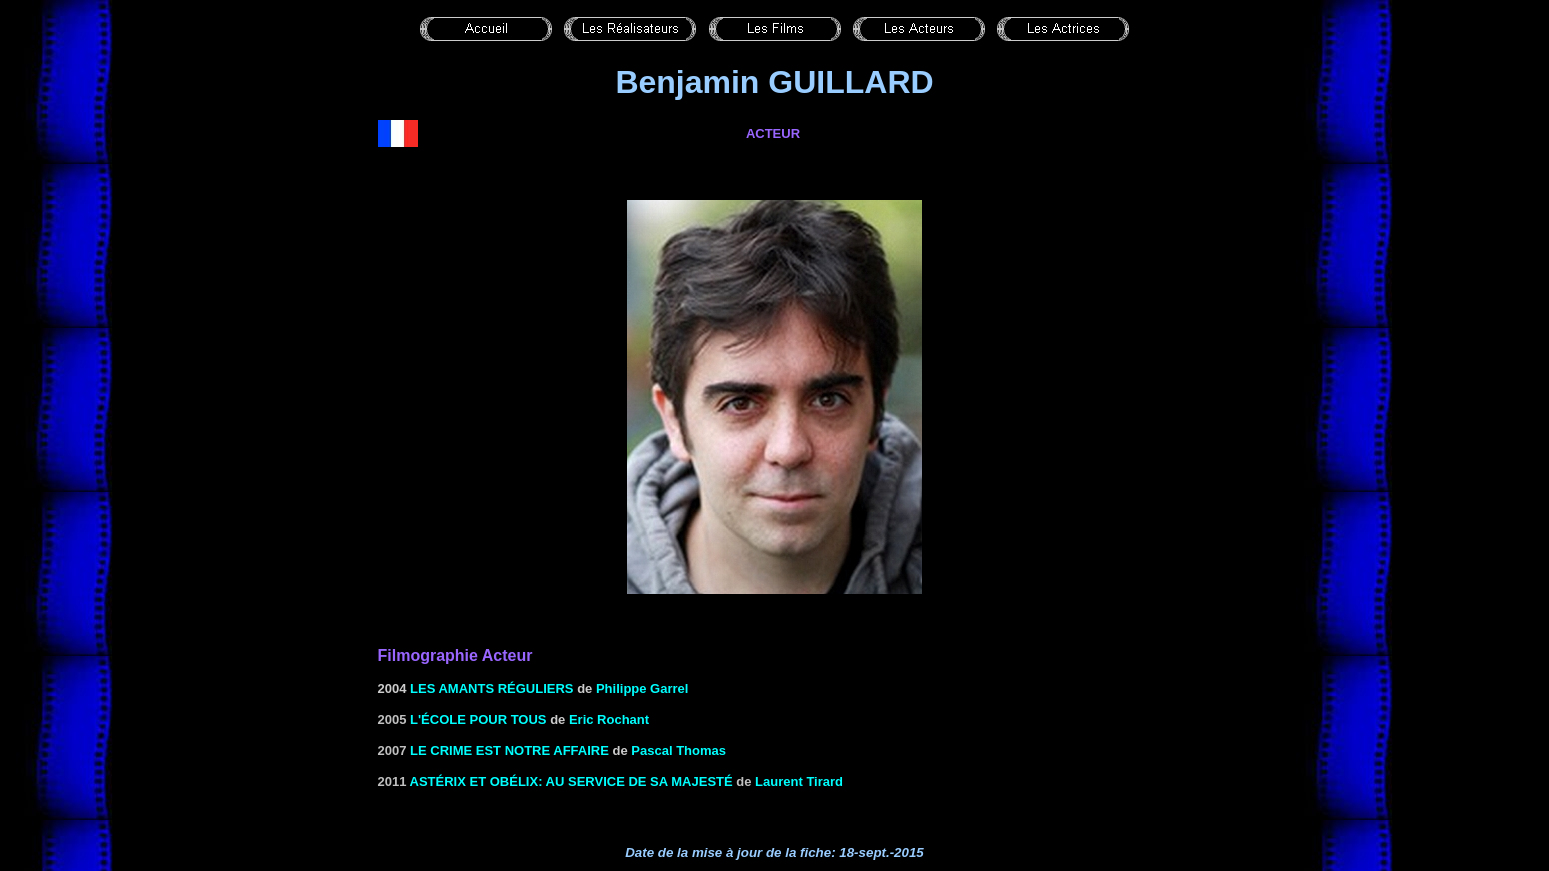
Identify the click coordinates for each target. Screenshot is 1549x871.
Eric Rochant (609, 719)
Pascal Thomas (678, 750)
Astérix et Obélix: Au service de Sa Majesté (571, 781)
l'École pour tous (478, 719)
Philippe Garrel (642, 688)
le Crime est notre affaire (509, 750)
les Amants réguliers (491, 688)
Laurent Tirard (799, 781)
